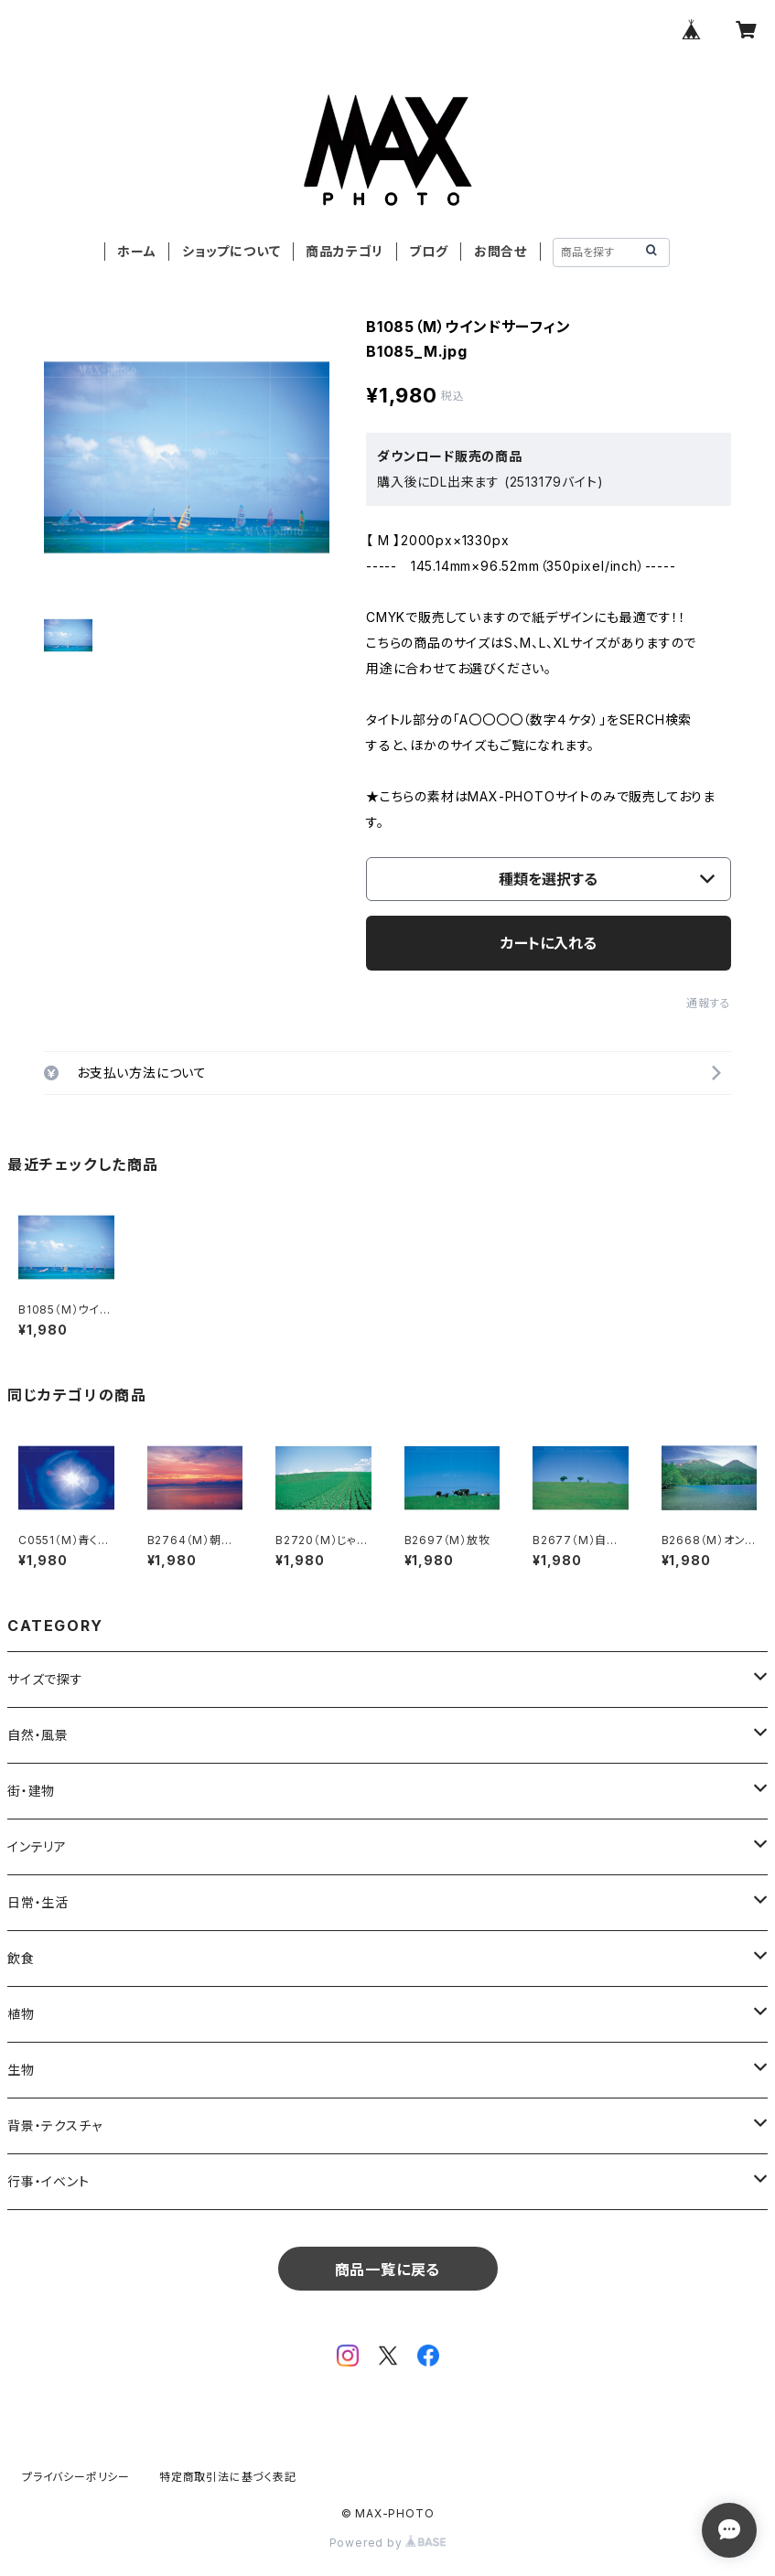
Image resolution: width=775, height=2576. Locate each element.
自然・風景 (38, 1735)
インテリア (37, 1846)
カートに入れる (549, 943)
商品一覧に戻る (388, 2269)
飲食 (21, 1958)
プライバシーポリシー (76, 2477)
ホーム (136, 251)
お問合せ (500, 251)
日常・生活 (38, 1902)
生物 (21, 2069)
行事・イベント (48, 2181)
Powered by (388, 2542)
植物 (21, 2014)
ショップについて (231, 251)
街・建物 (31, 1790)
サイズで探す (45, 1679)
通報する (708, 1003)
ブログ (428, 251)
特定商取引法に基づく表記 (227, 2477)
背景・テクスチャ (54, 2125)
